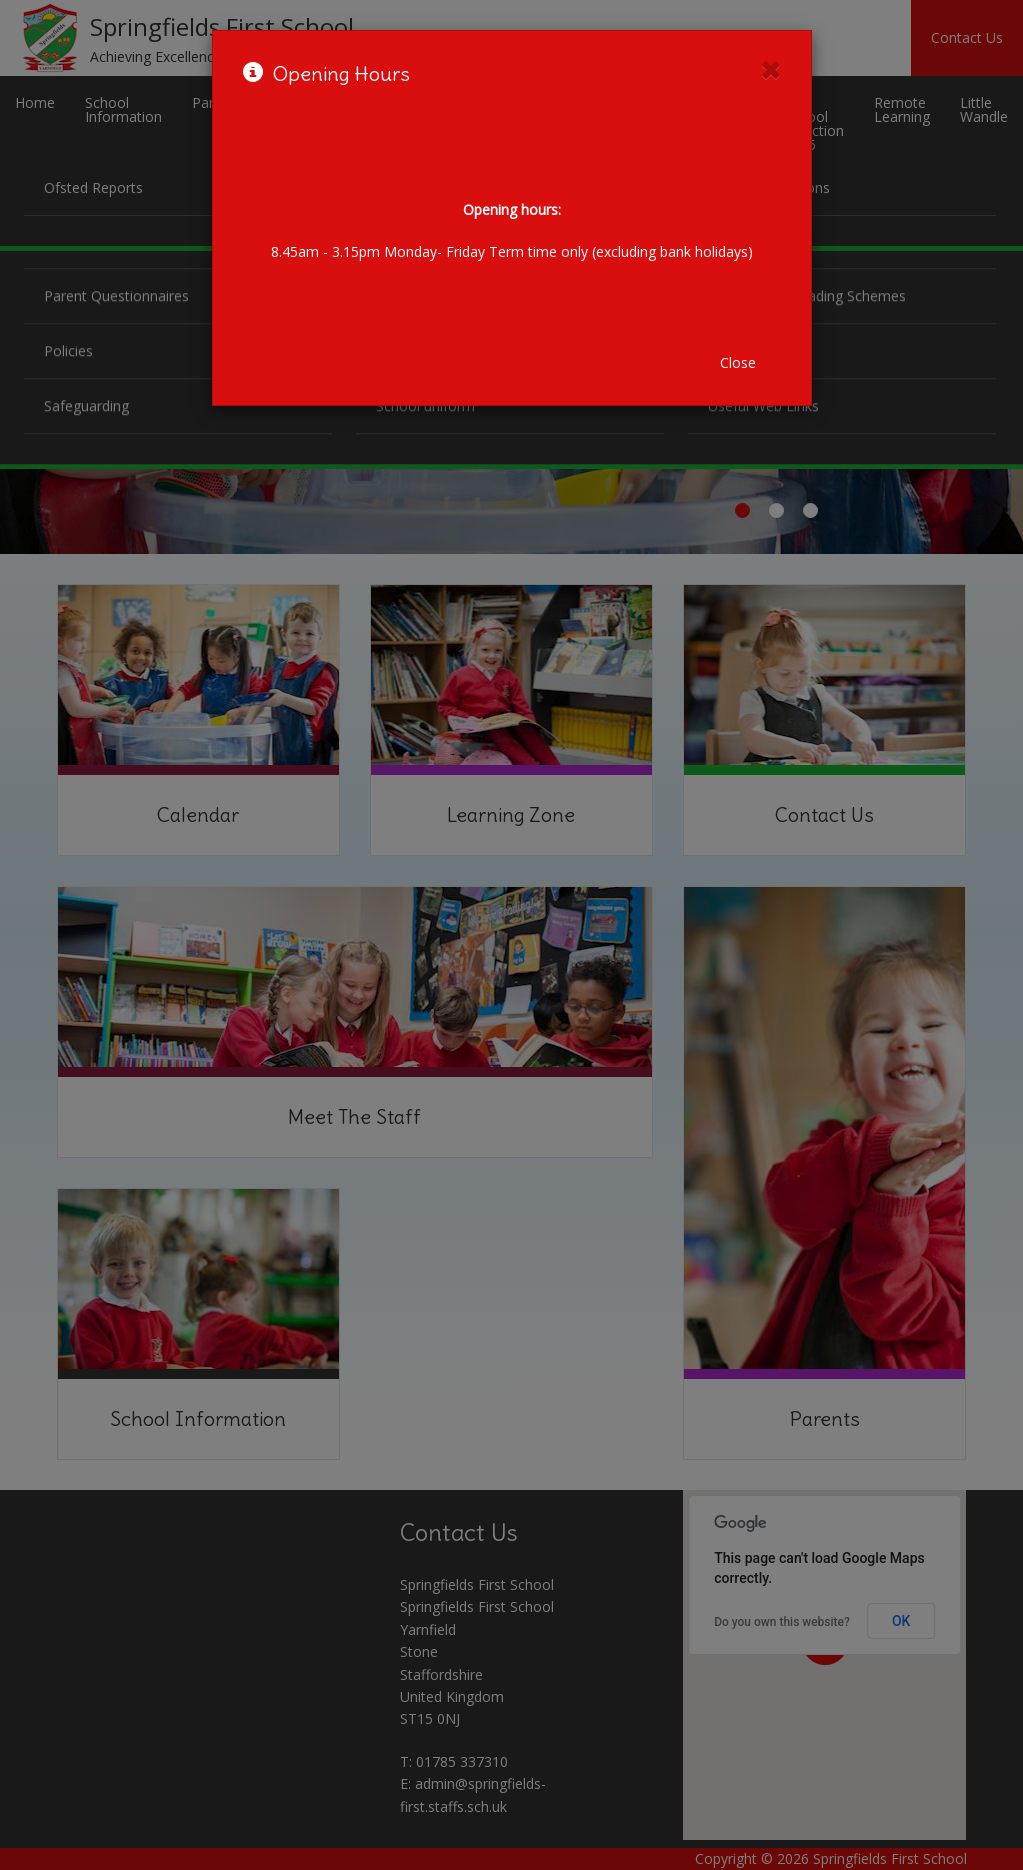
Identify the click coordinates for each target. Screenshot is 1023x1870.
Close (738, 362)
